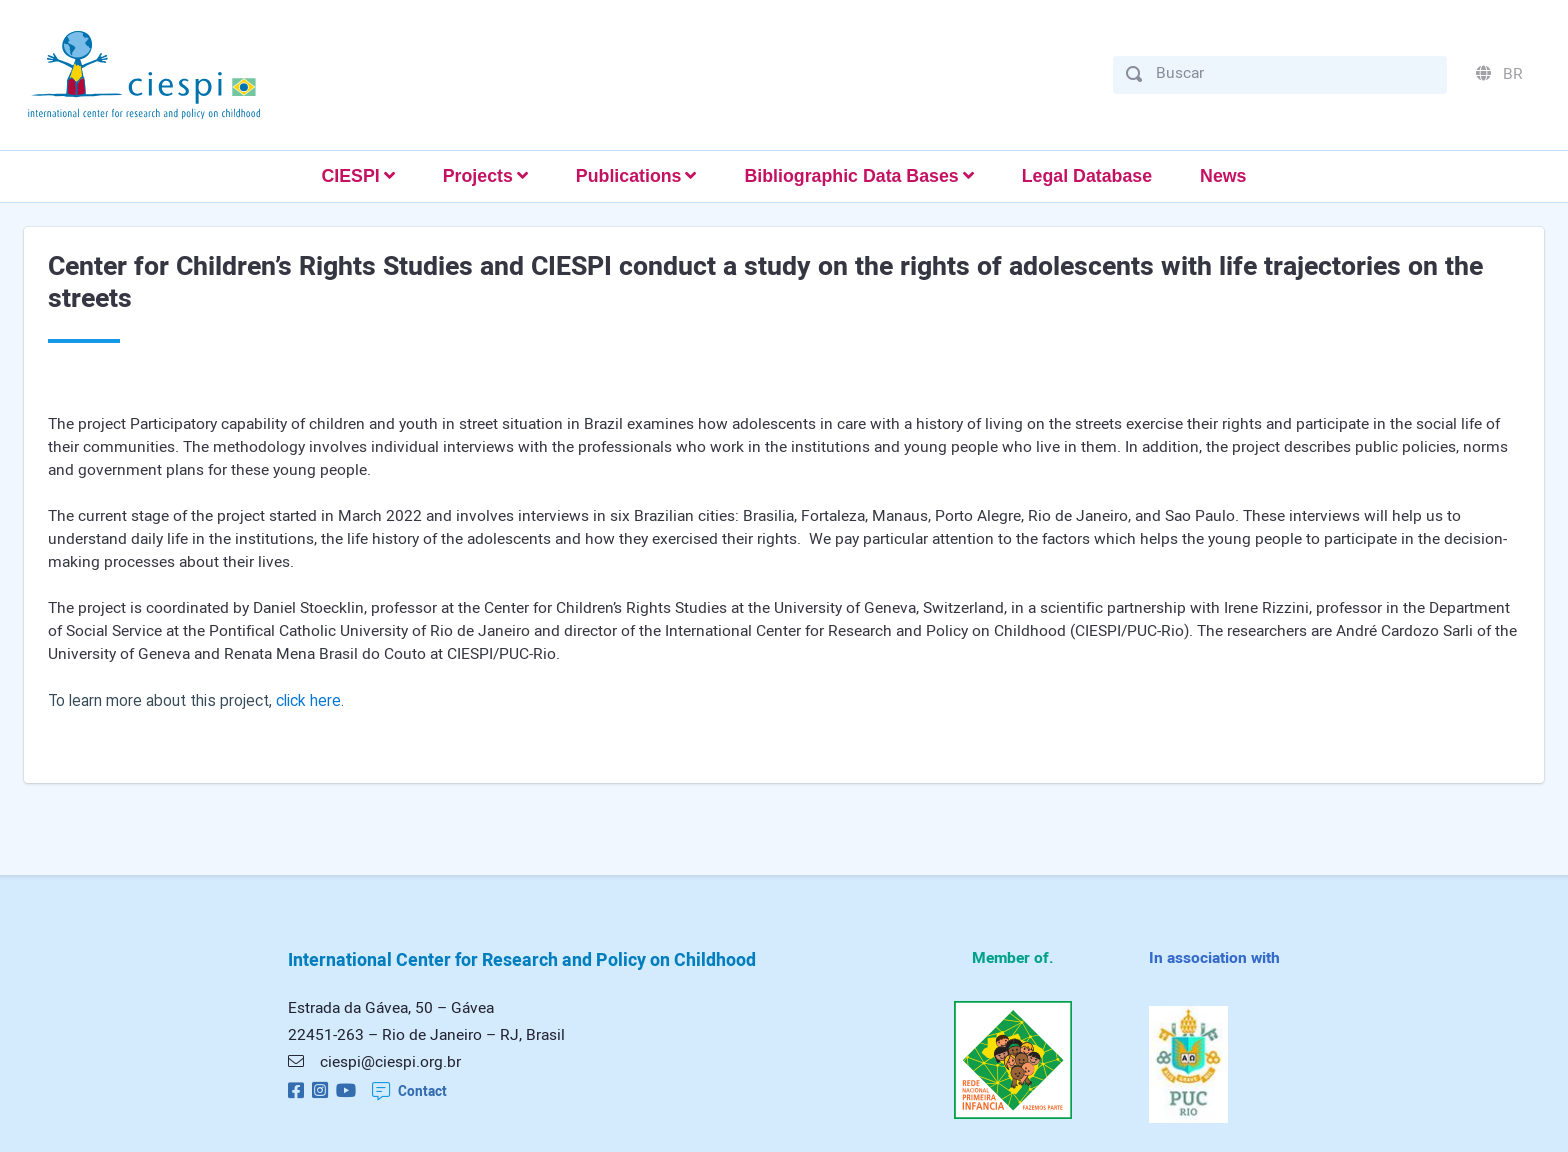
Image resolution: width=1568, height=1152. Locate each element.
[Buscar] (1295, 73)
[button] (357, 176)
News (1223, 176)
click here (308, 701)
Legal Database (1087, 176)
